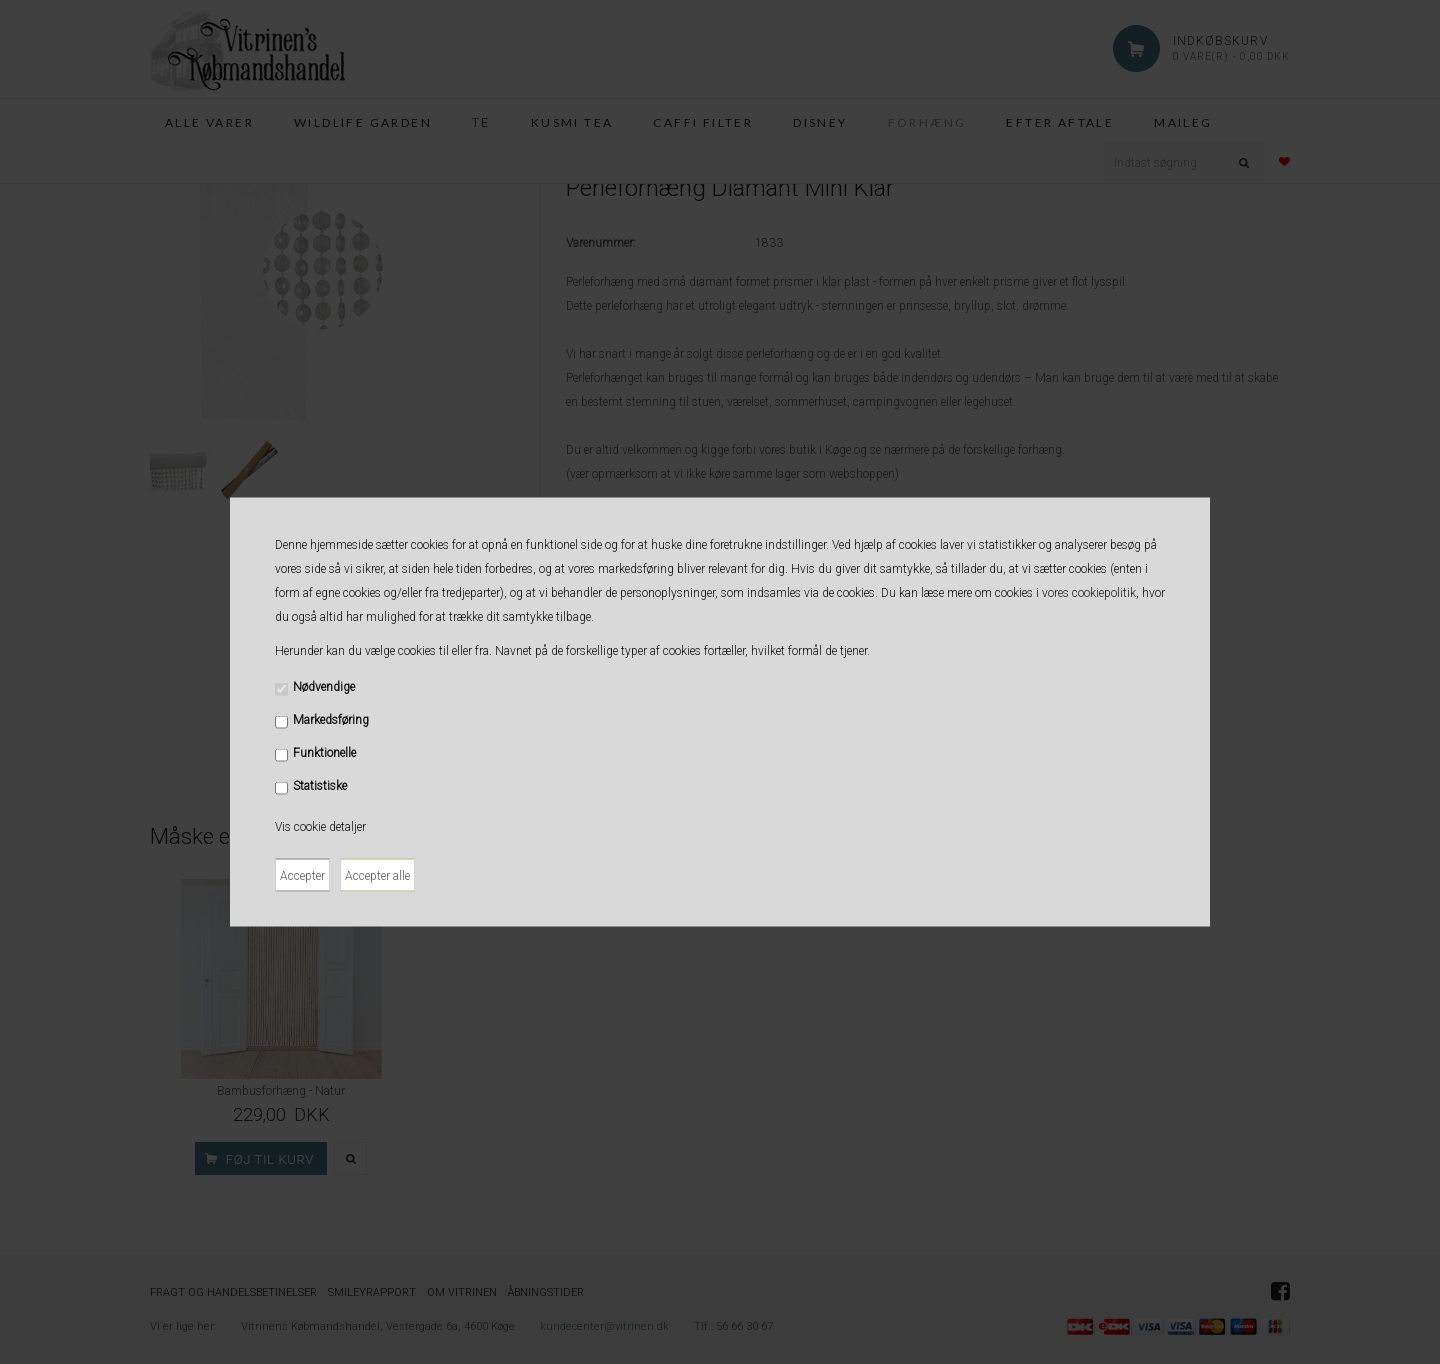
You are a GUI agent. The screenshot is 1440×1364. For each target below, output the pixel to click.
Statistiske (320, 786)
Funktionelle (324, 753)
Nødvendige (324, 687)
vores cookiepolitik (1089, 593)
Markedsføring (331, 720)
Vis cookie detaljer (320, 827)
